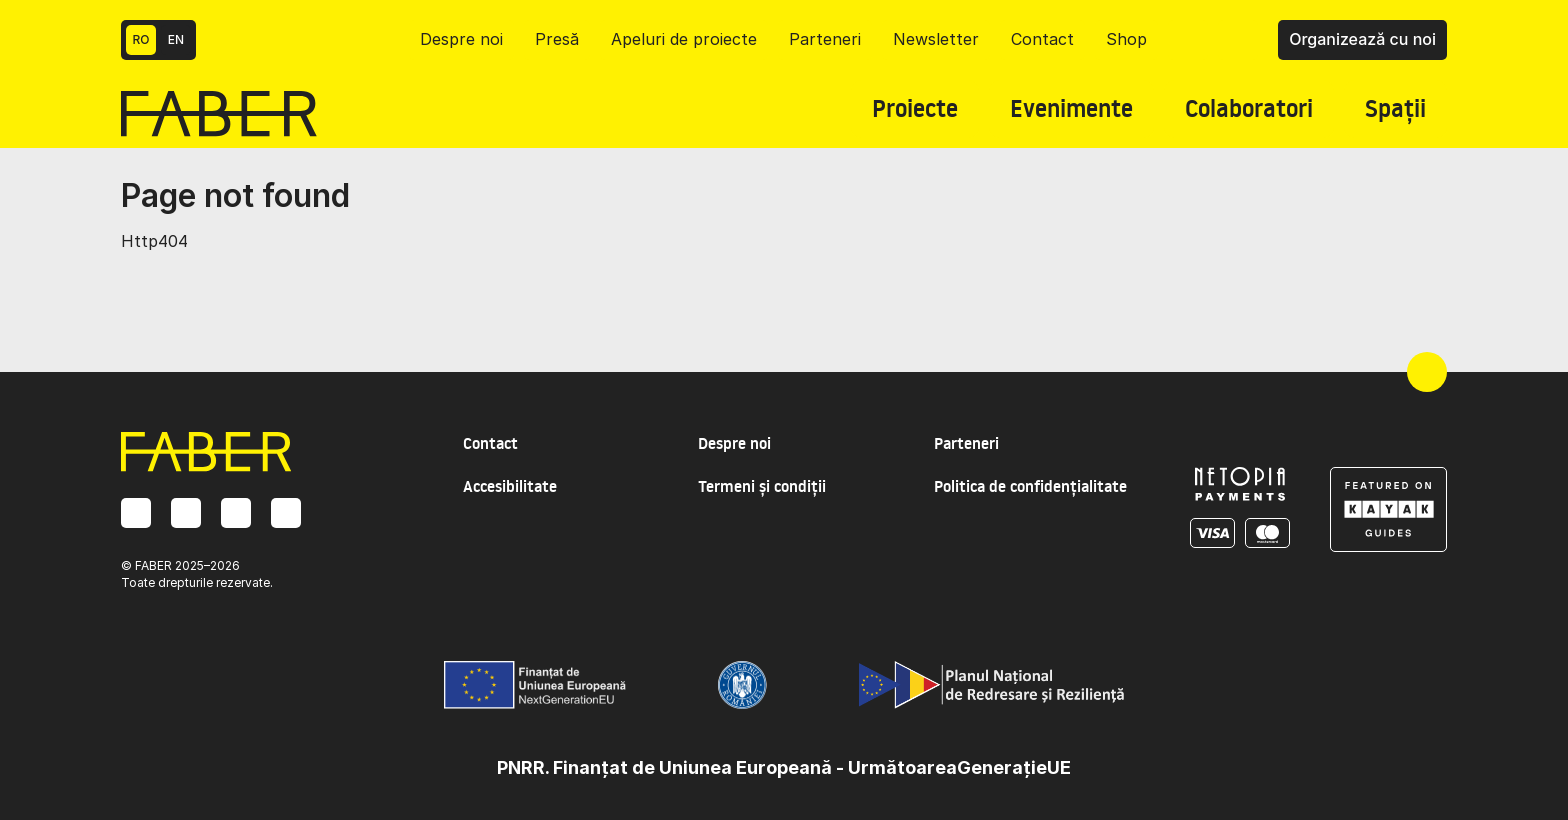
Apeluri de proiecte (684, 39)
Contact (1042, 39)
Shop (1126, 39)
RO (141, 39)
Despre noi (461, 39)
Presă (557, 39)
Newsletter (936, 39)
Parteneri (825, 39)
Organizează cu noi (1362, 39)
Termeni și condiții (762, 486)
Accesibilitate (510, 486)
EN (176, 39)
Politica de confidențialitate (1030, 486)
